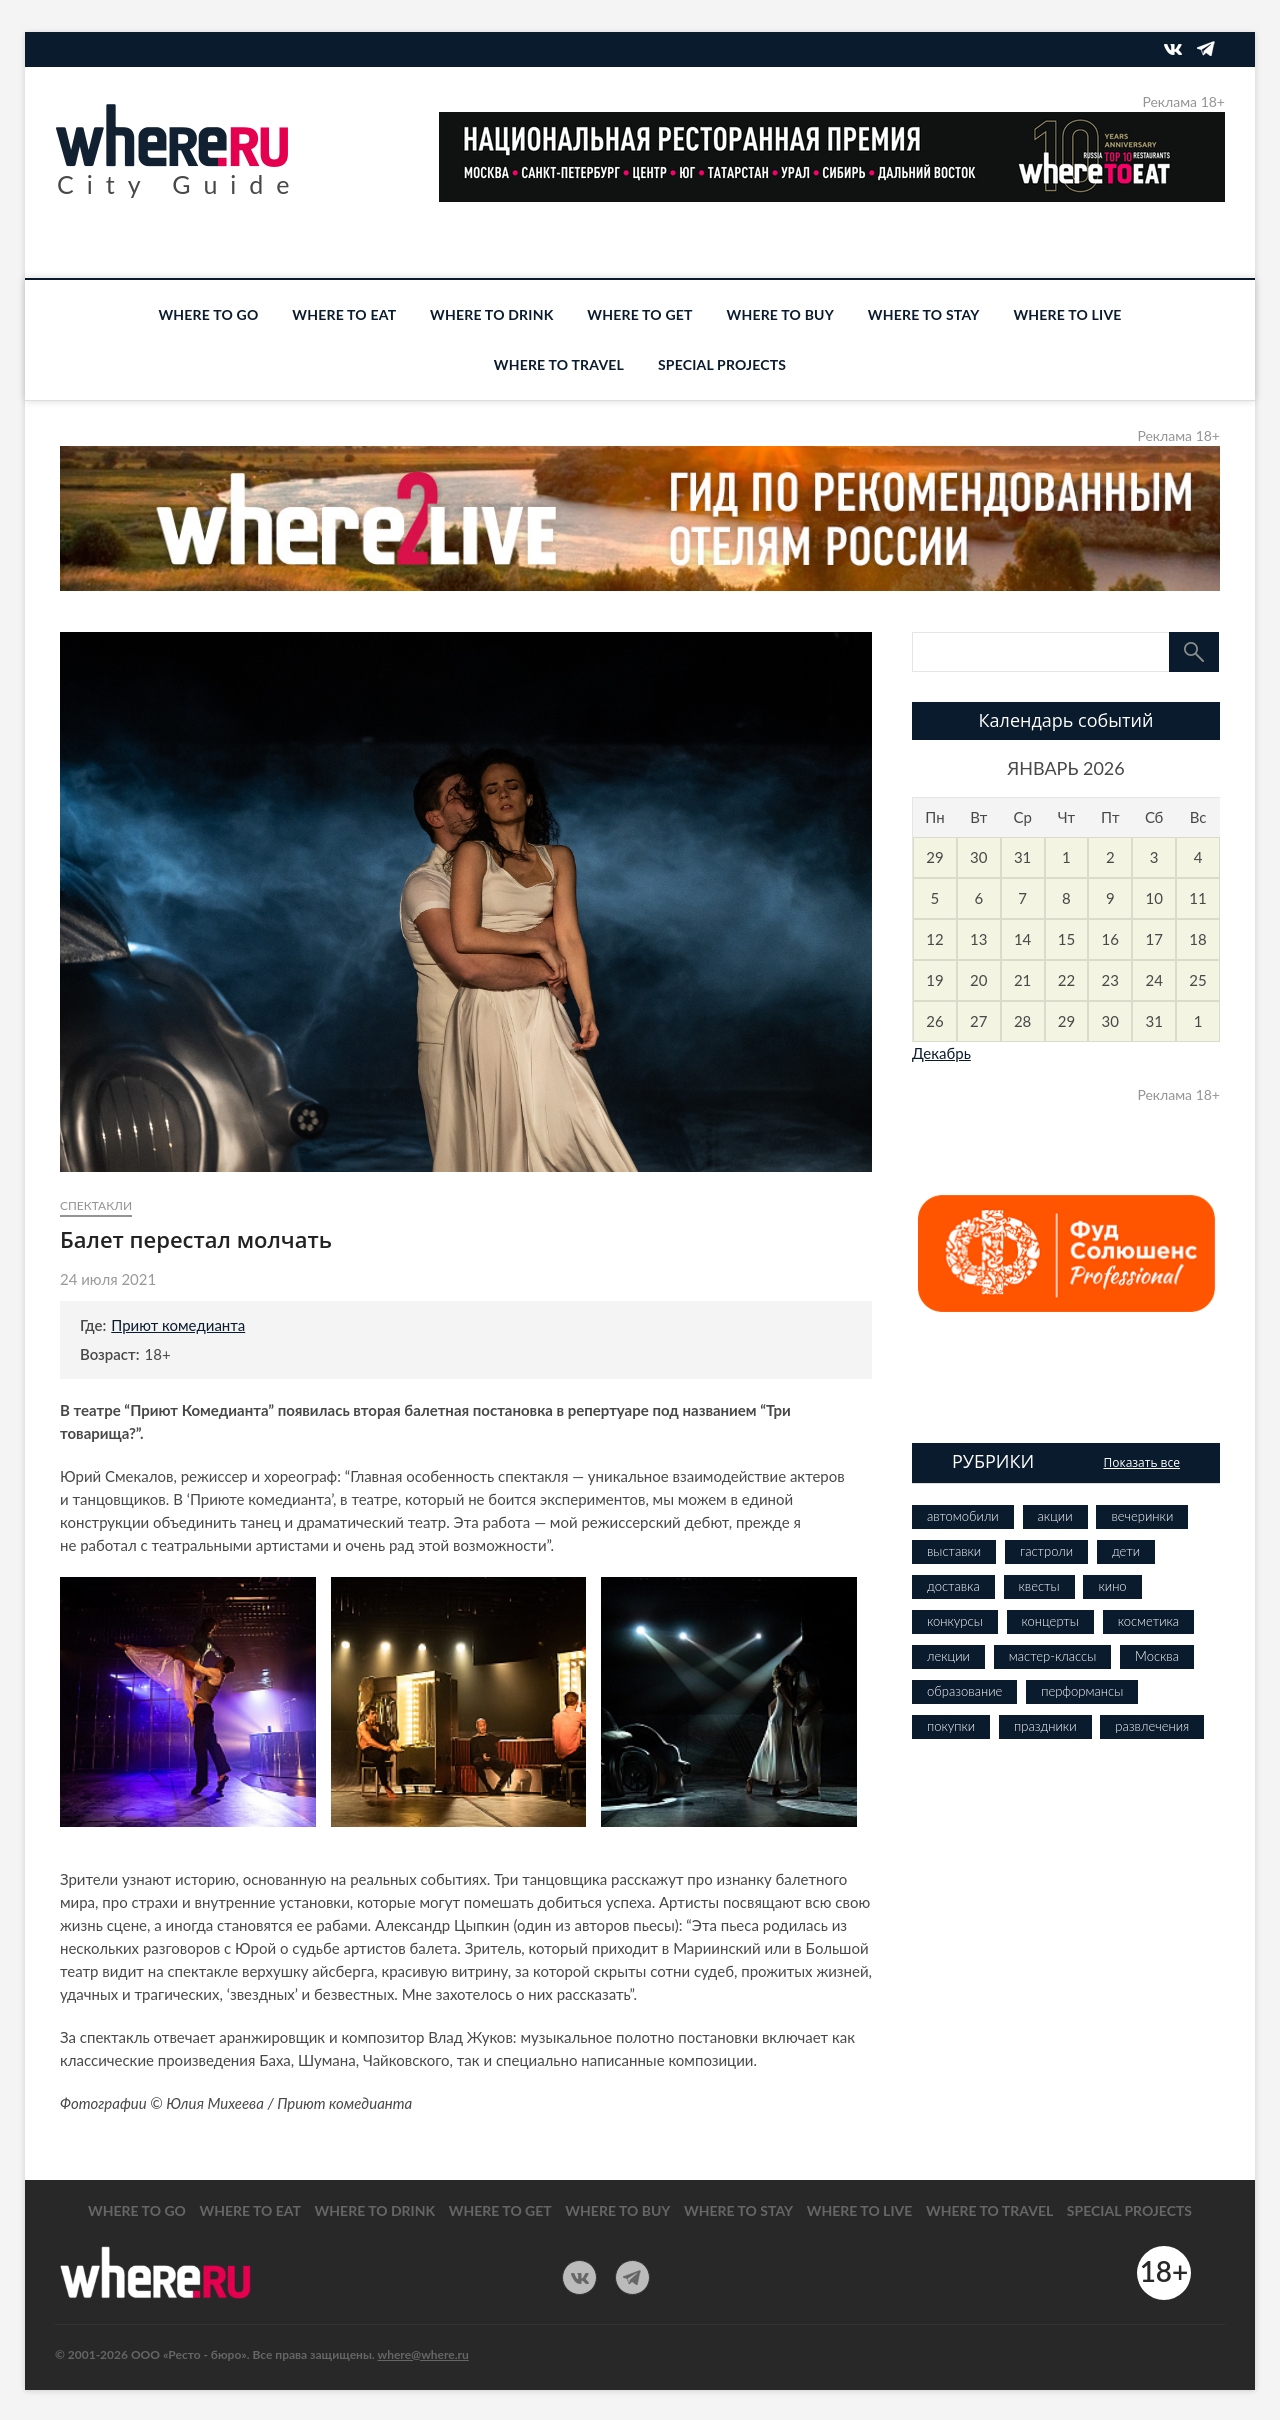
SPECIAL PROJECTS (722, 364)
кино (1112, 1586)
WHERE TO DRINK (491, 314)
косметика (1148, 1621)
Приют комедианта (178, 1325)
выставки (954, 1551)
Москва (1157, 1656)
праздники (1045, 1726)
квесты (1039, 1586)
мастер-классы (1052, 1656)
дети (1126, 1551)
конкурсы (955, 1621)
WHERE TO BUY (780, 314)
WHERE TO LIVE (1067, 314)
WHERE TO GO (208, 314)
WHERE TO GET (639, 314)
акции (1055, 1516)
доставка (953, 1586)
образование (964, 1691)
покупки (951, 1726)
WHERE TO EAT (344, 314)
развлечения (1152, 1726)
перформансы (1082, 1691)
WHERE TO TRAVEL (559, 364)
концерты (1050, 1621)
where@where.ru (423, 2354)
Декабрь (941, 1053)
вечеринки (1142, 1516)
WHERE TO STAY (924, 314)
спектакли (96, 1205)
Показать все (1141, 1462)
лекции (948, 1656)
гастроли (1046, 1551)
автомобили (963, 1516)
